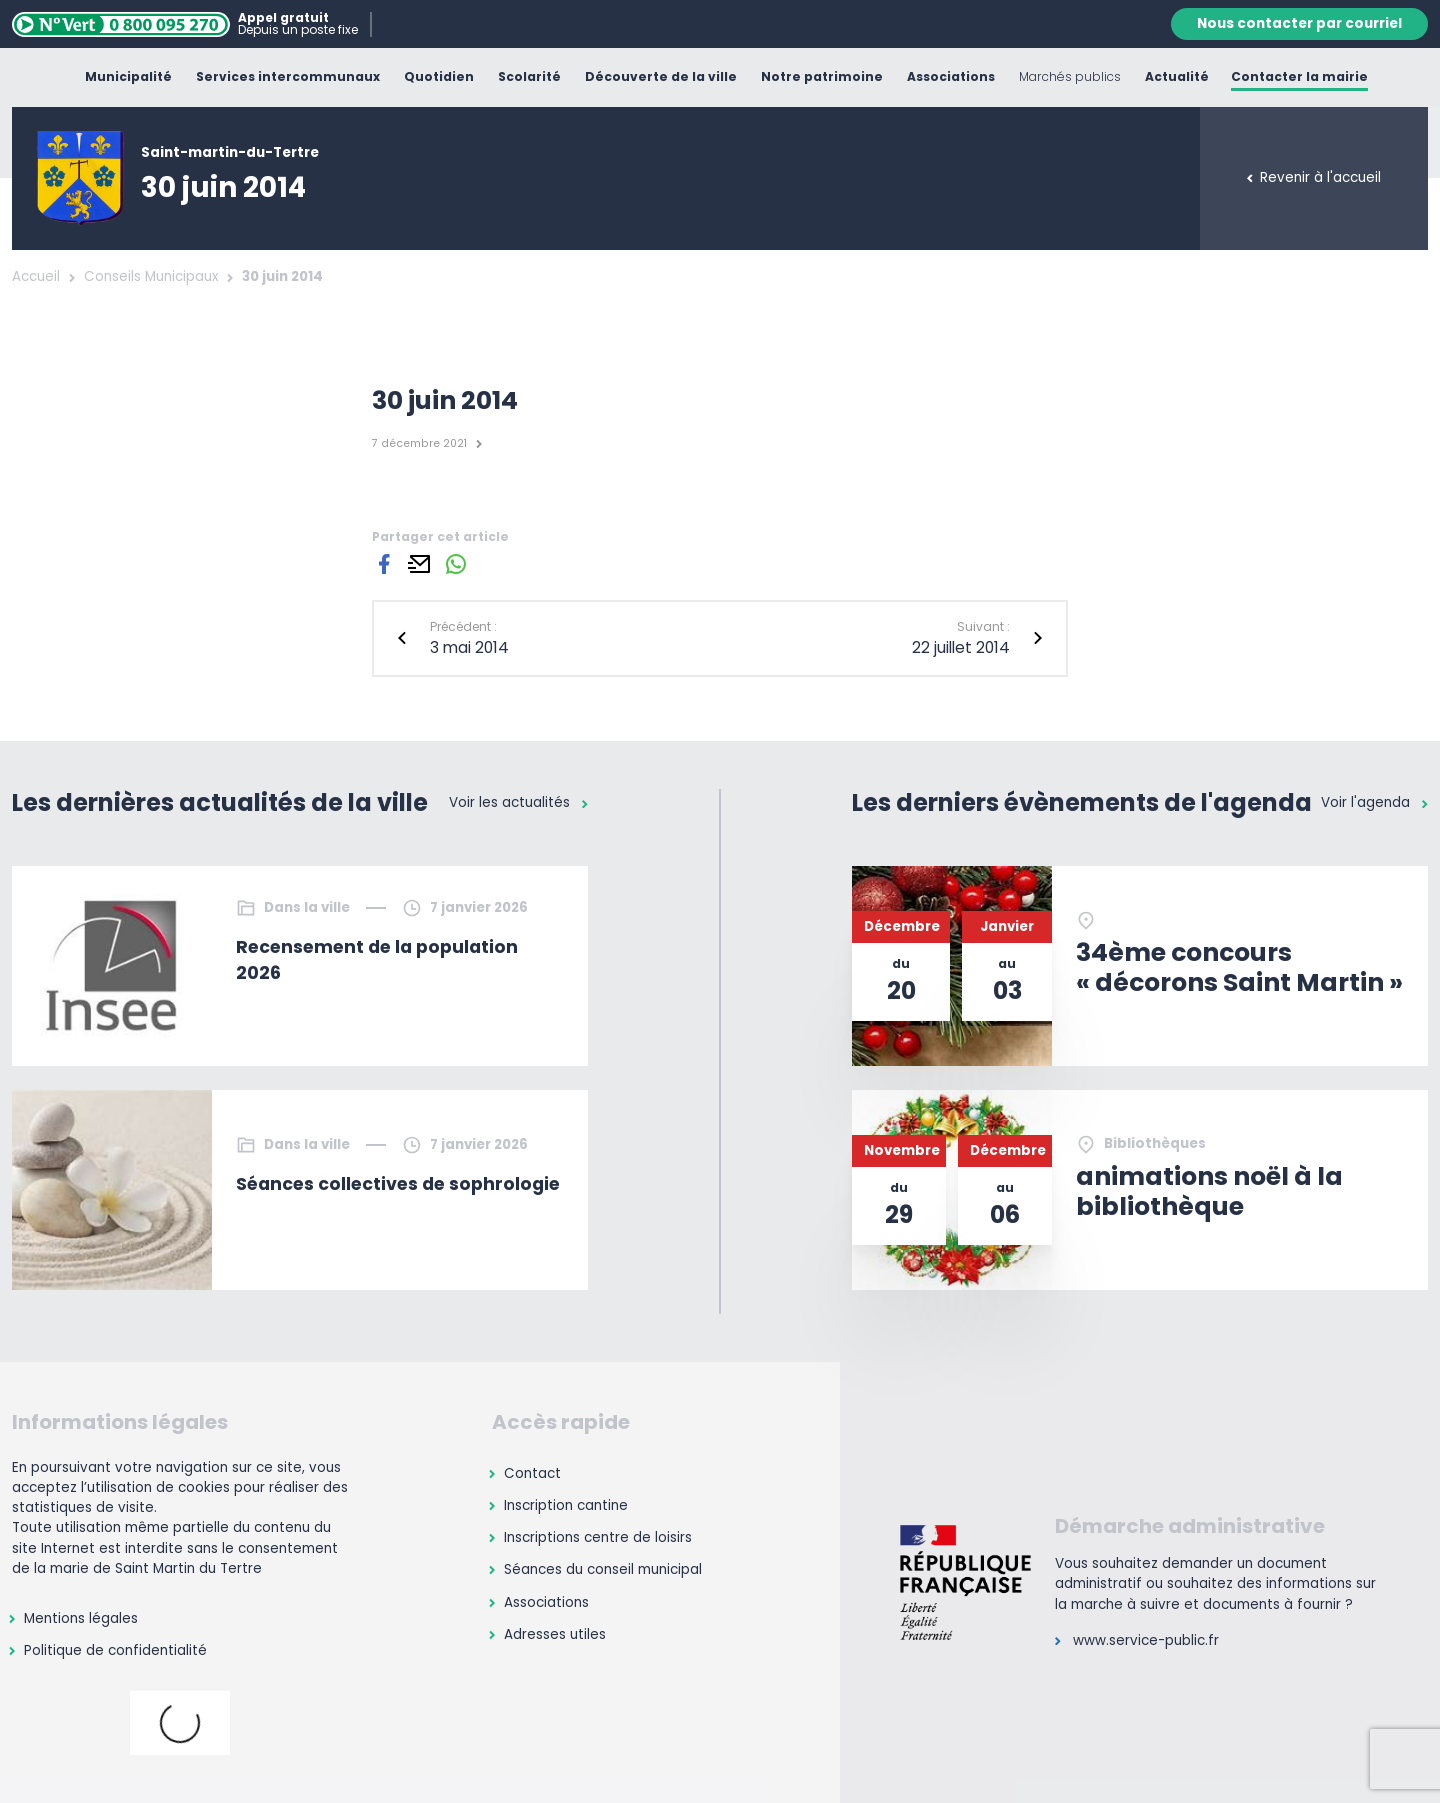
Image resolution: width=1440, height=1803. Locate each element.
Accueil (36, 276)
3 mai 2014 (469, 647)
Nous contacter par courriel (1299, 23)
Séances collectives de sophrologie (398, 1184)
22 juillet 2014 (961, 647)
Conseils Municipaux (151, 276)
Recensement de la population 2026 (377, 960)
